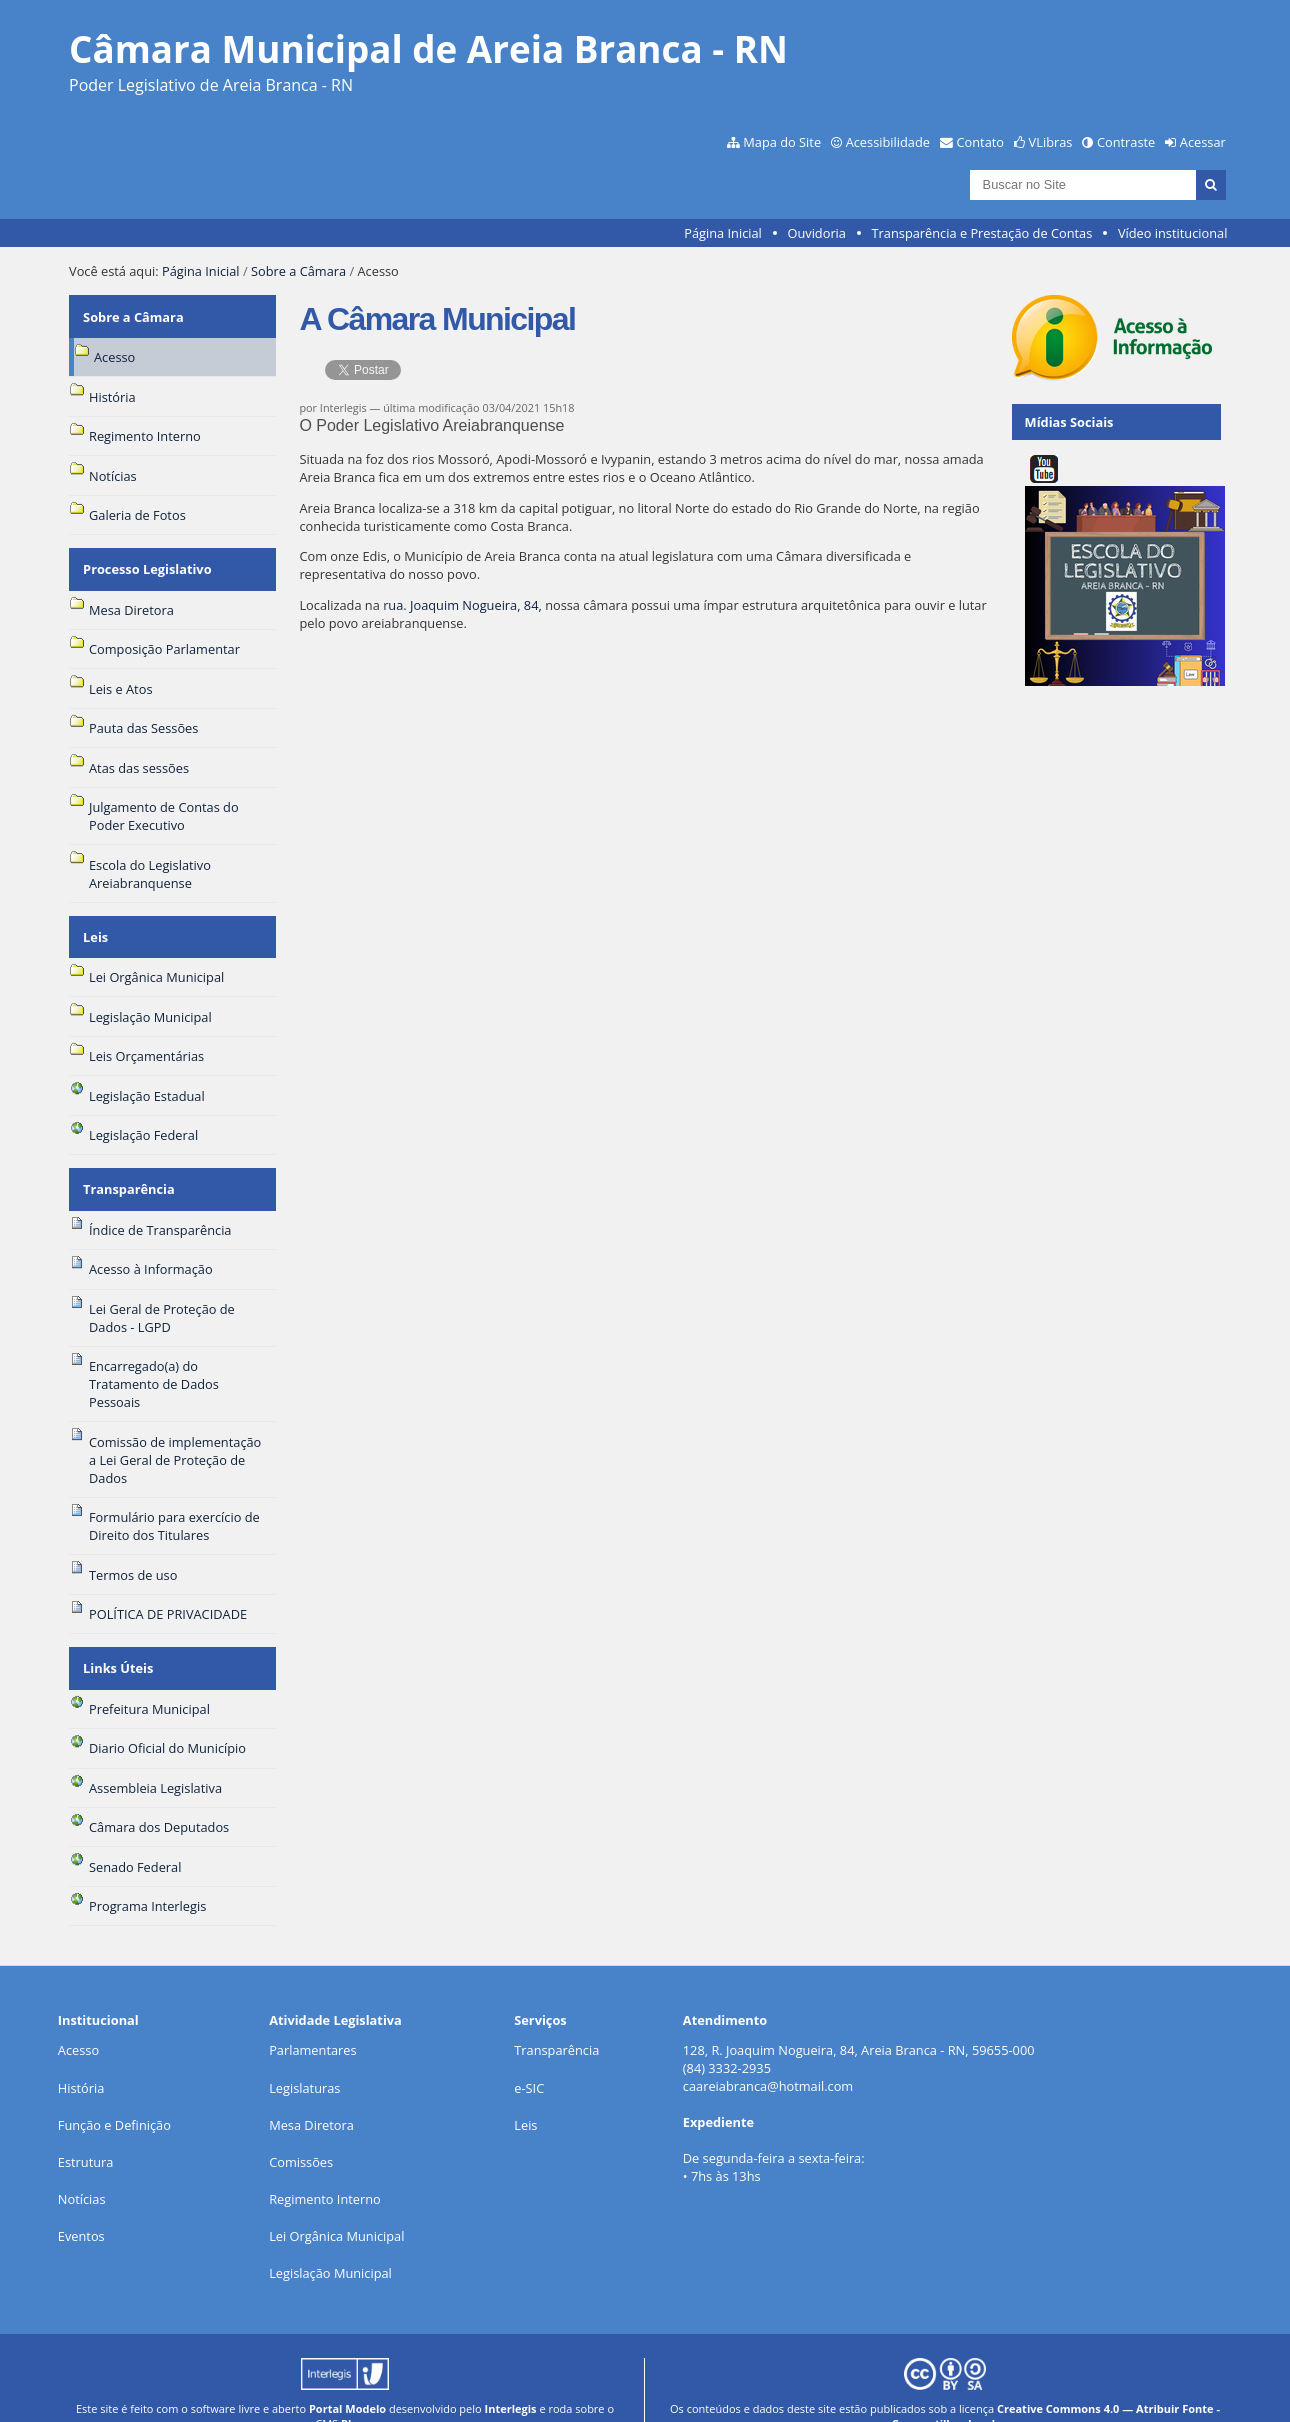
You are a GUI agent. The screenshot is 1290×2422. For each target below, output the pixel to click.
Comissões (301, 2129)
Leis (94, 920)
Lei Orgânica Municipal (336, 2204)
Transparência (128, 1167)
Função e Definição (114, 2092)
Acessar (1203, 142)
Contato (981, 142)
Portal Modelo (347, 2375)
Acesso (78, 2018)
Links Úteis (117, 1639)
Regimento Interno (325, 2166)
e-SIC (529, 2055)
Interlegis (511, 2375)
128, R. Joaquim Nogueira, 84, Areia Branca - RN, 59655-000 (859, 2018)
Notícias (82, 2166)
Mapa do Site (782, 142)
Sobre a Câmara (298, 271)
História (81, 2055)
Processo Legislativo (146, 559)
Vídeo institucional (1173, 233)
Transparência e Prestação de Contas (982, 233)
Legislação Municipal (330, 2241)
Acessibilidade (888, 142)
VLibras (1051, 142)
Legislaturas (304, 2055)
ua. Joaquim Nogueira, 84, (466, 605)
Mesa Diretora (311, 2092)
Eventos (81, 2204)
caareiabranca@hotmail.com (768, 2054)
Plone (356, 2390)
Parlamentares (312, 2018)
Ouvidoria (816, 233)
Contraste (1126, 142)
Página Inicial (723, 233)
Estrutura (86, 2129)
